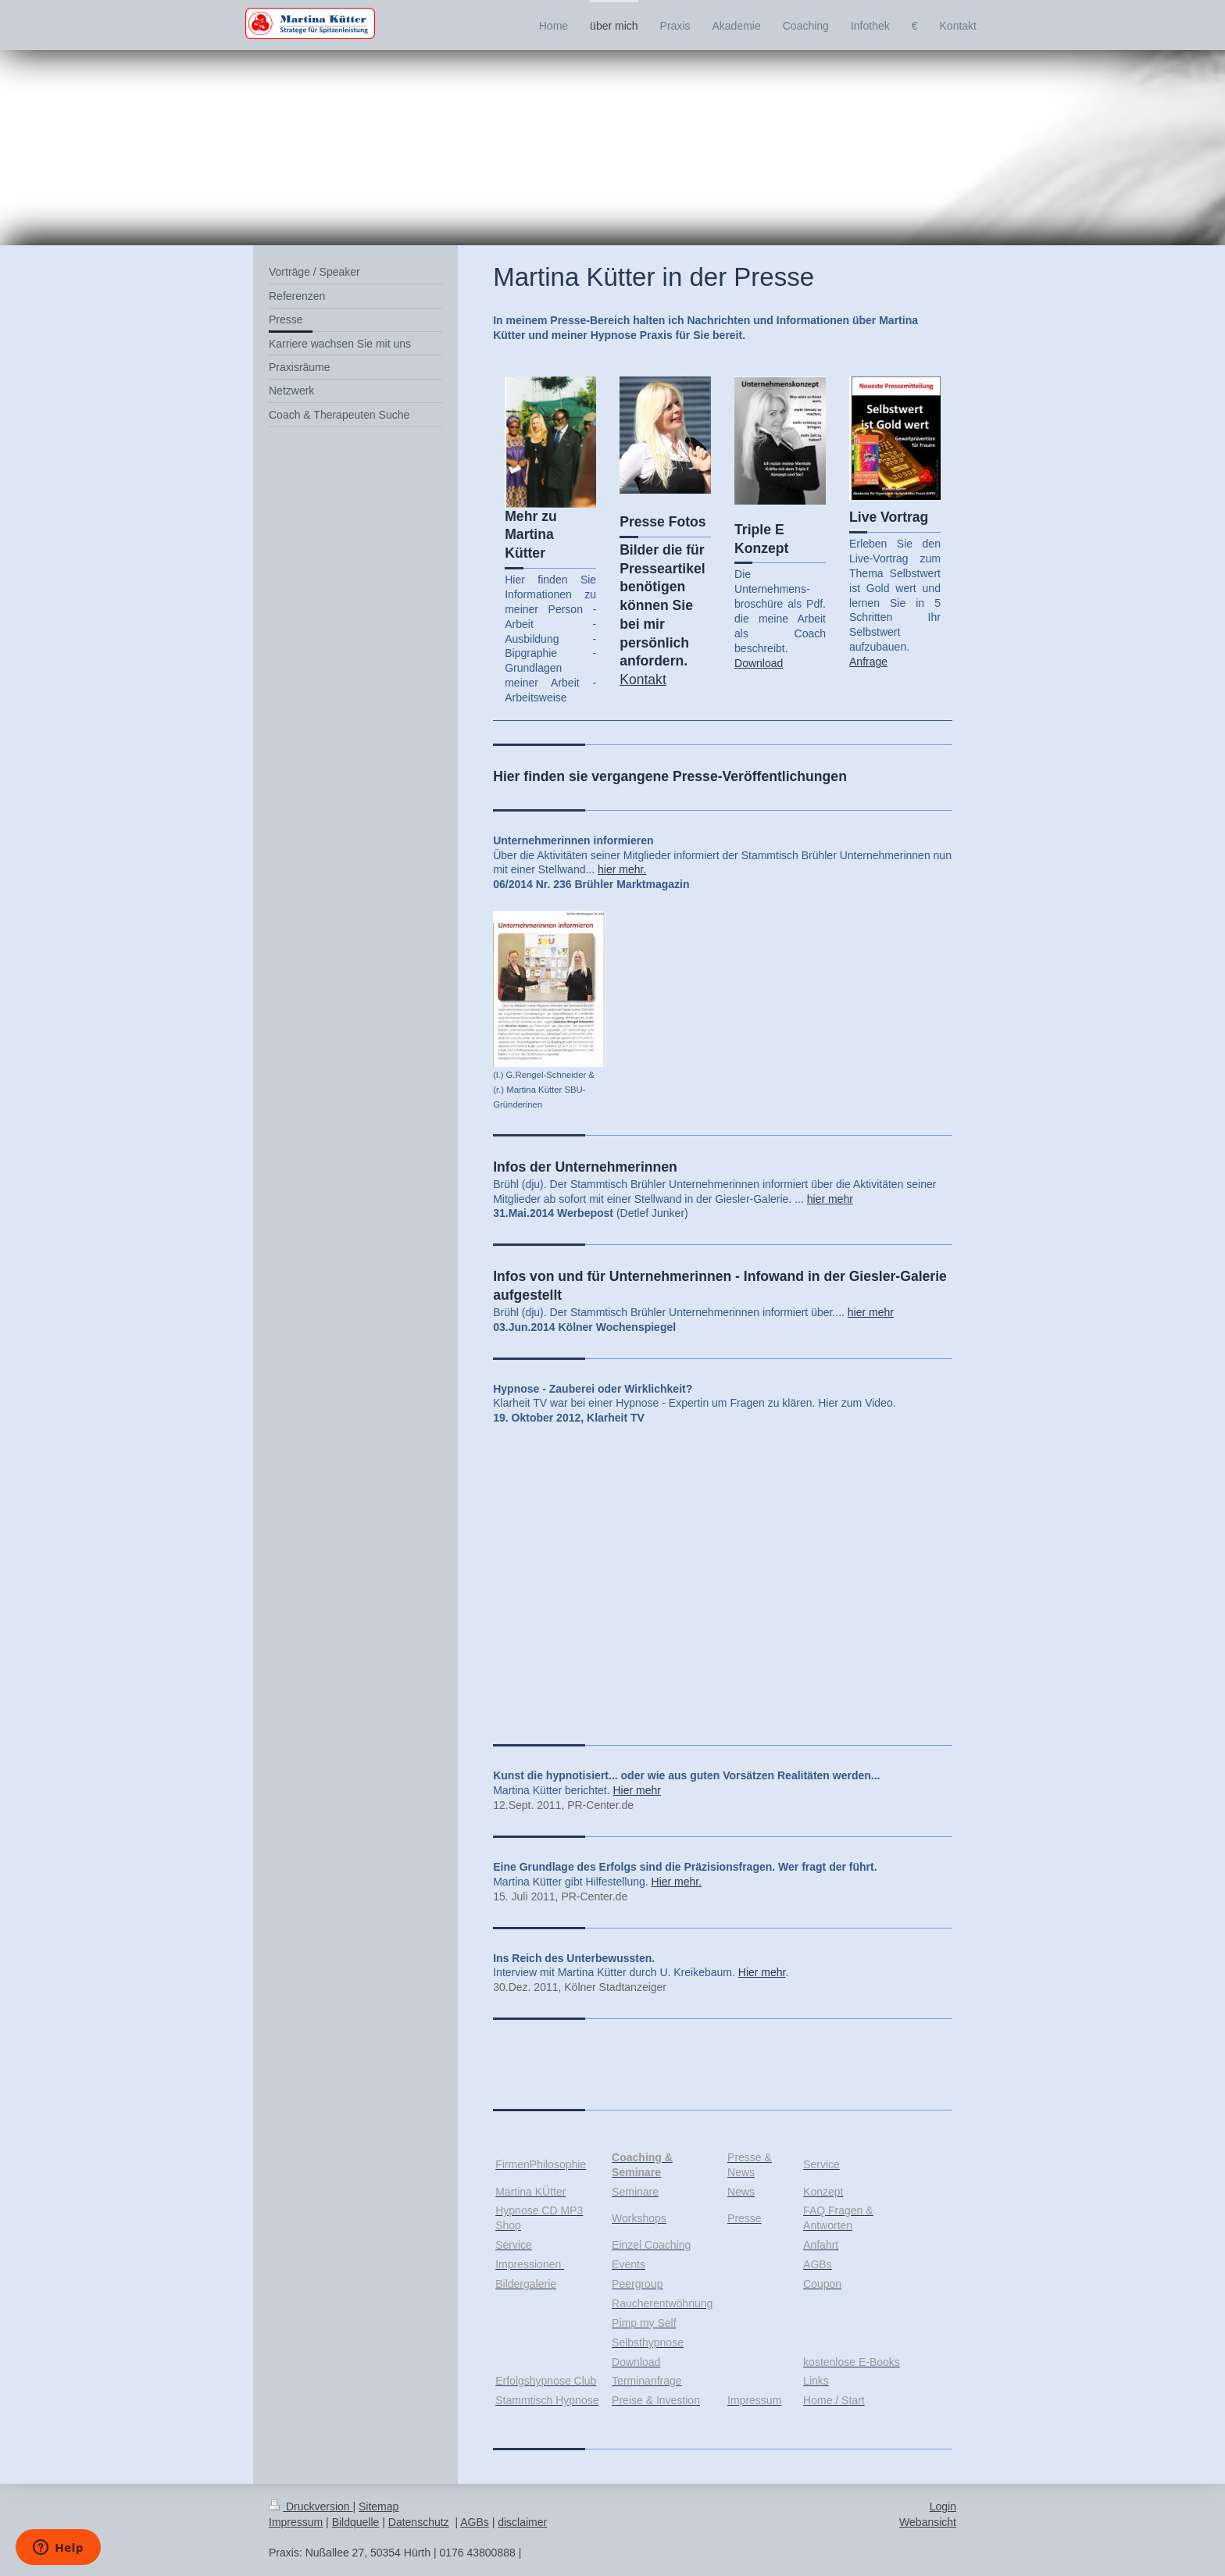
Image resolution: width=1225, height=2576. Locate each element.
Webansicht (927, 2522)
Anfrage (868, 661)
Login (943, 2506)
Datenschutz (418, 2522)
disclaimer (522, 2522)
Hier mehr (637, 1790)
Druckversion (310, 2506)
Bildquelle (356, 2522)
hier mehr (830, 1199)
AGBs (474, 2522)
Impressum (296, 2522)
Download (758, 663)
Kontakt (643, 679)
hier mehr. (622, 869)
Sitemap (378, 2506)
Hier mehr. (677, 1881)
